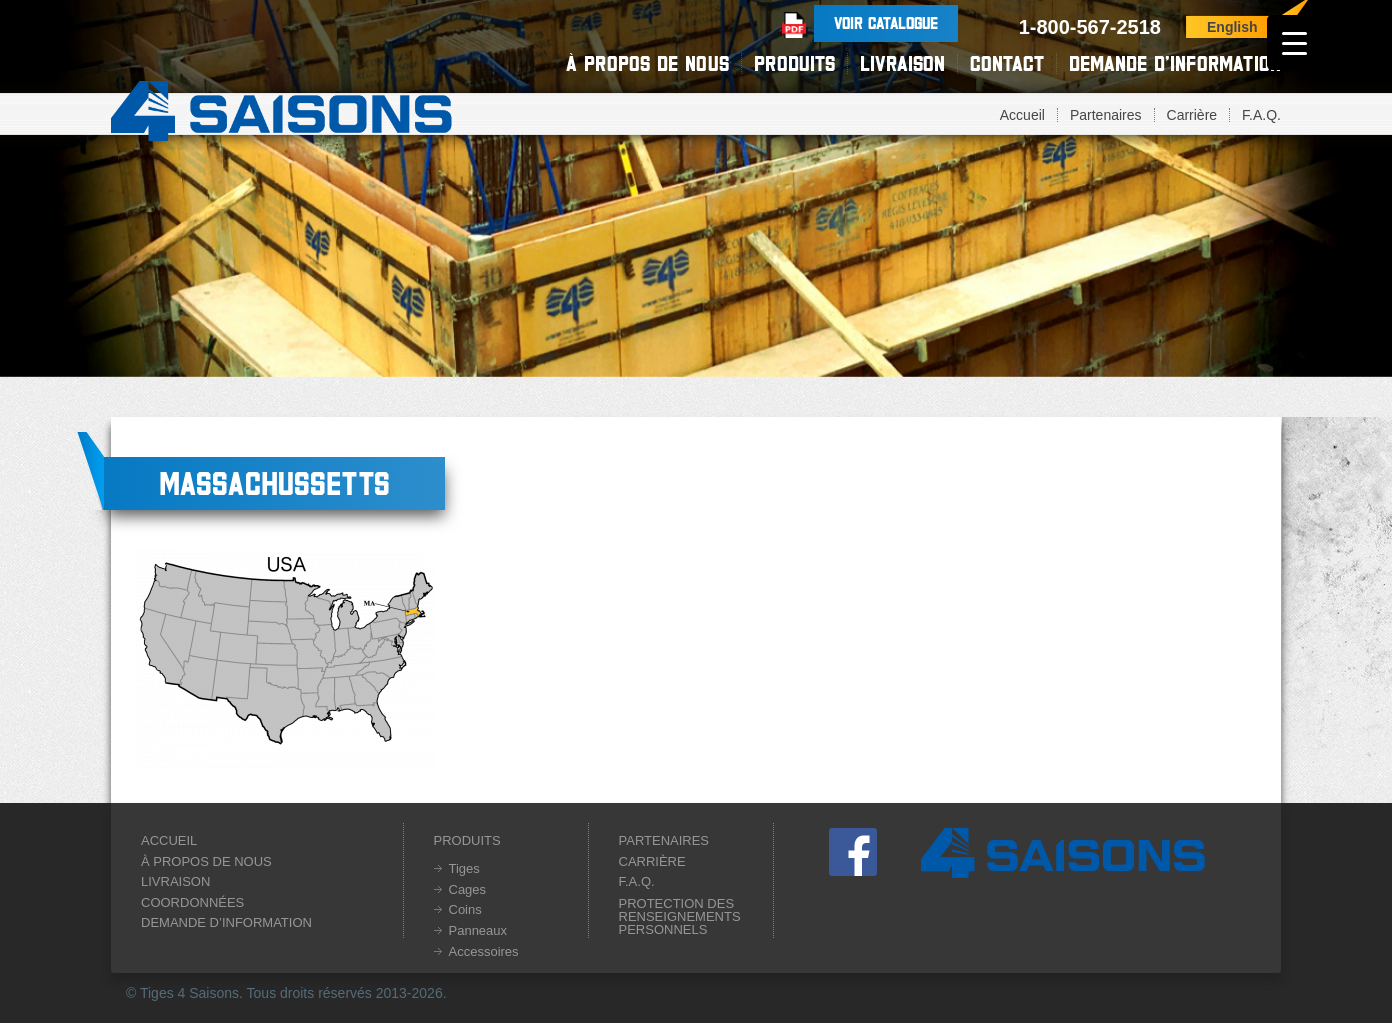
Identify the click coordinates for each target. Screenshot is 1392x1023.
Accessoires (484, 951)
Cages (468, 889)
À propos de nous (647, 63)
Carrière (1192, 115)
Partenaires (1106, 115)
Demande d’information (1175, 63)
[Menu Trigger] (1294, 42)
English (1232, 27)
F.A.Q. (1261, 115)
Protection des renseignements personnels (680, 916)
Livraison (902, 63)
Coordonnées (192, 902)
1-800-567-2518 (1090, 27)
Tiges (464, 868)
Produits (794, 63)
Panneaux (478, 930)
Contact (1007, 63)
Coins (465, 909)
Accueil (1022, 115)
